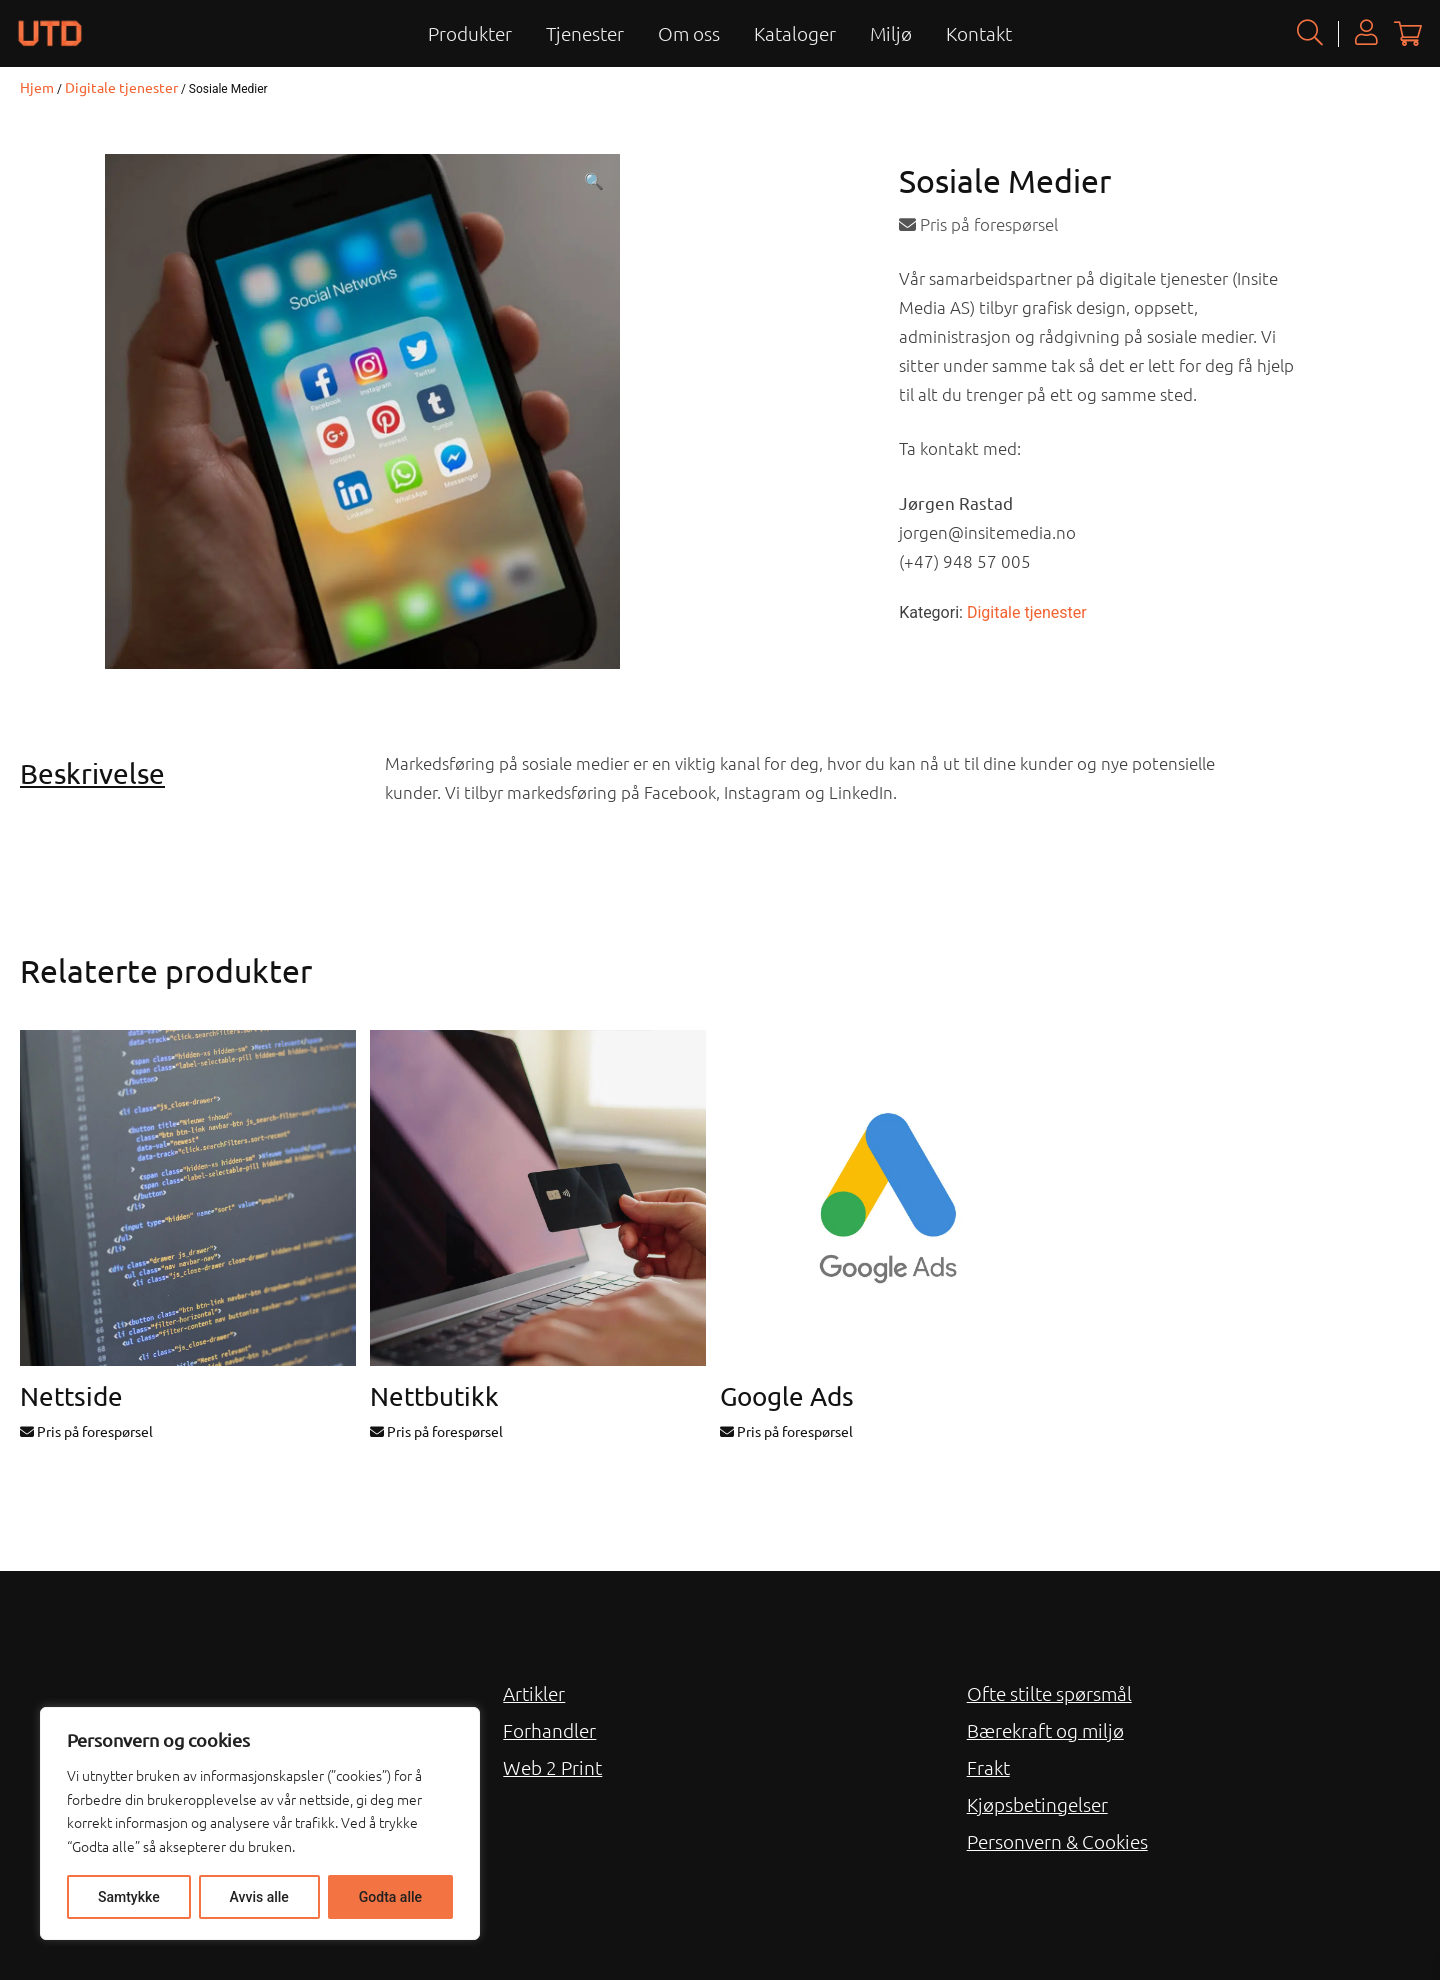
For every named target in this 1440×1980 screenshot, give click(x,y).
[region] (260, 1823)
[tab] (195, 774)
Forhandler (549, 1730)
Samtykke (129, 1897)
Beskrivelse (92, 773)
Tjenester (585, 33)
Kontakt (979, 33)
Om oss (689, 33)
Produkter (470, 33)
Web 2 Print (552, 1767)
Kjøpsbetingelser (1037, 1804)
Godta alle (390, 1897)
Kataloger (795, 33)
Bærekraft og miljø (1045, 1730)
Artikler (534, 1693)
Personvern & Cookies (1057, 1841)
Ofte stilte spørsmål (1049, 1693)
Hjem (37, 87)
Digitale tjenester (121, 87)
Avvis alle (259, 1897)
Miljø (891, 33)
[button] (594, 182)
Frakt (988, 1767)
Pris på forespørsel (978, 224)
